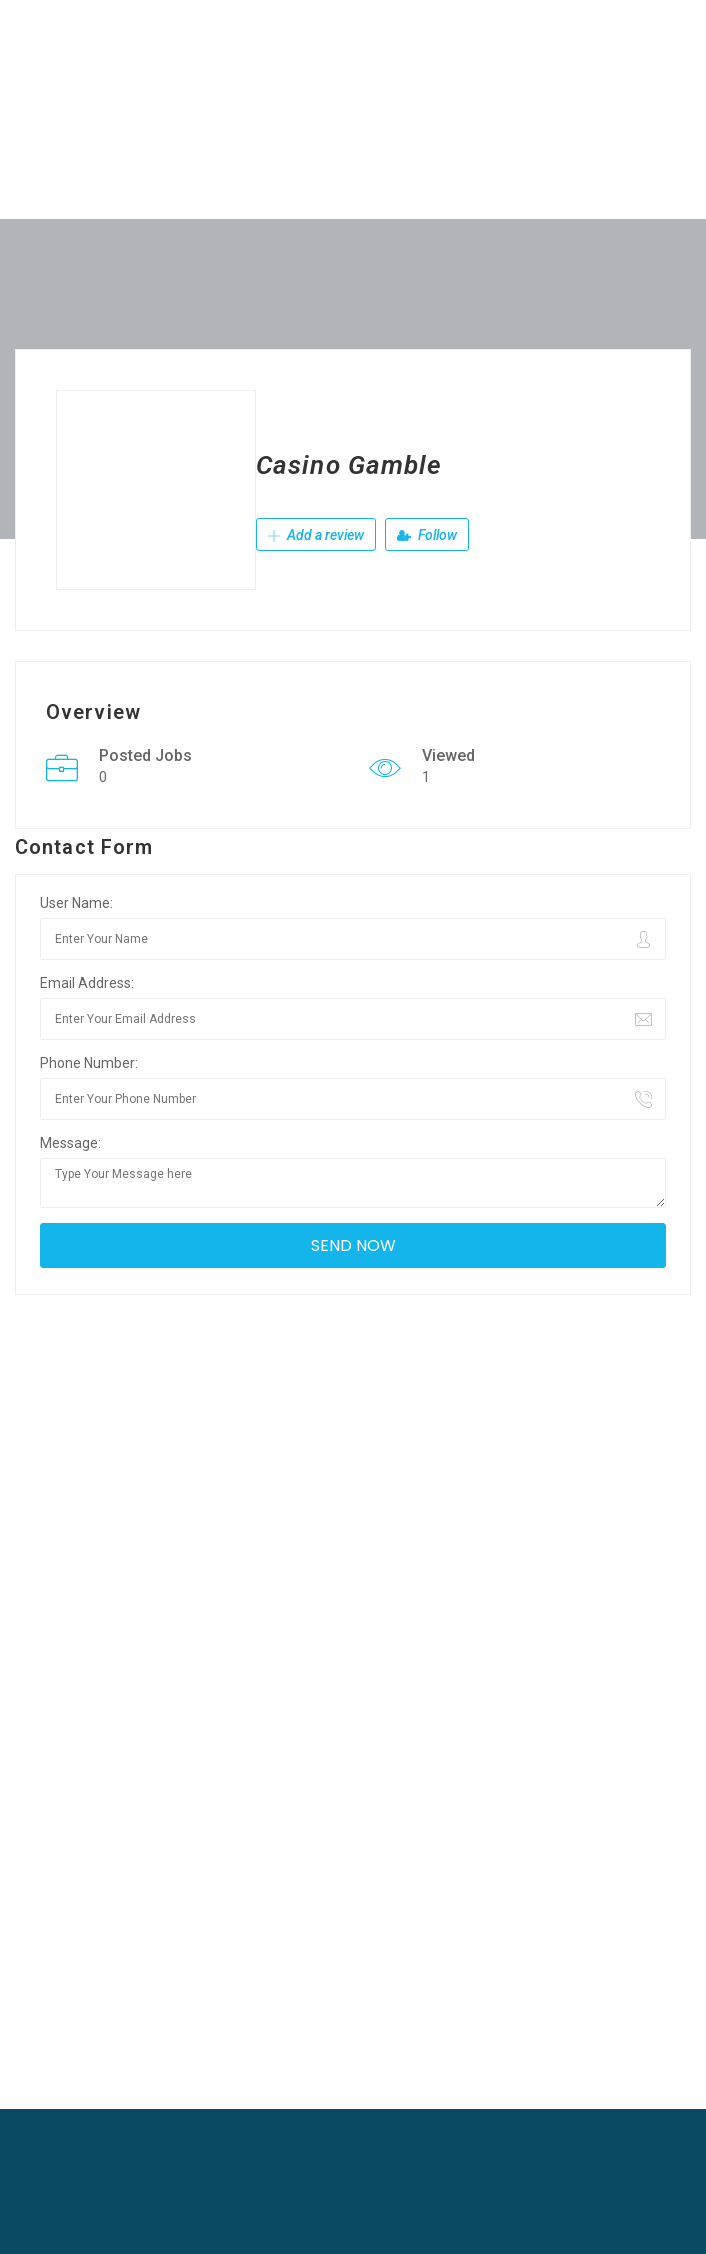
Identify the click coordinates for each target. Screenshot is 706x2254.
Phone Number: (89, 1063)
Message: (70, 1143)
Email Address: (87, 983)
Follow (427, 535)
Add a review (316, 535)
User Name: (76, 903)
